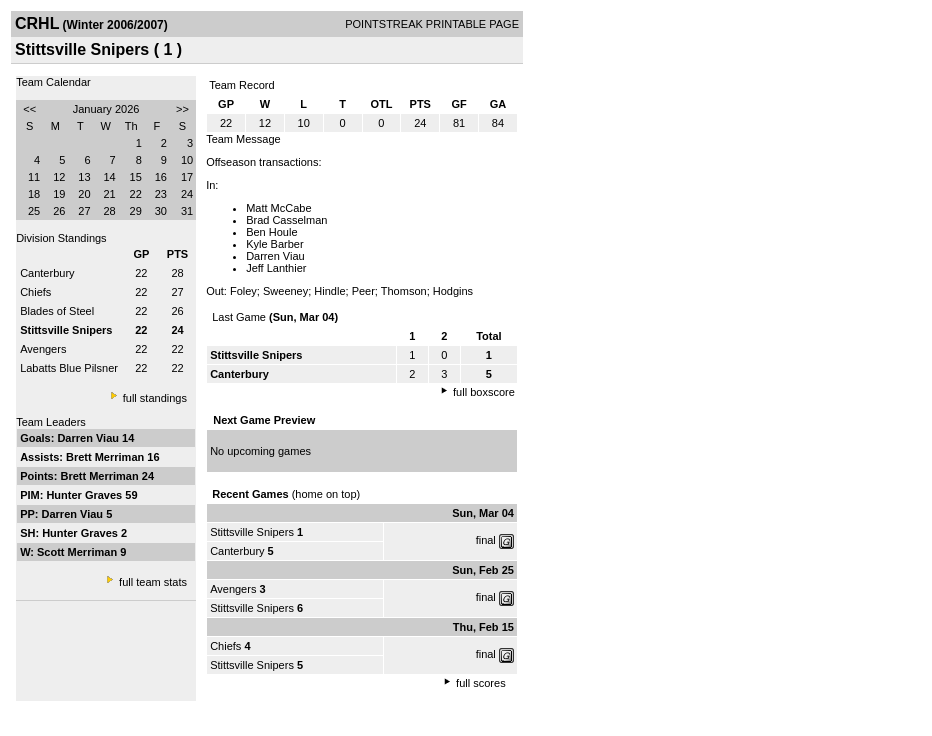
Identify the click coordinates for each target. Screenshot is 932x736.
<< (29, 109)
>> (182, 109)
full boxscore (484, 392)
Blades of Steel (57, 311)
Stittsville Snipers (252, 532)
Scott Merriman (78, 552)
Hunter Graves (85, 495)
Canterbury (47, 273)
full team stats (153, 582)
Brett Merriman (106, 457)
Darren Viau (89, 438)
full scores (481, 683)
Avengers (43, 349)
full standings (155, 398)
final (486, 540)
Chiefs (35, 292)
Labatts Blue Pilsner (69, 368)
